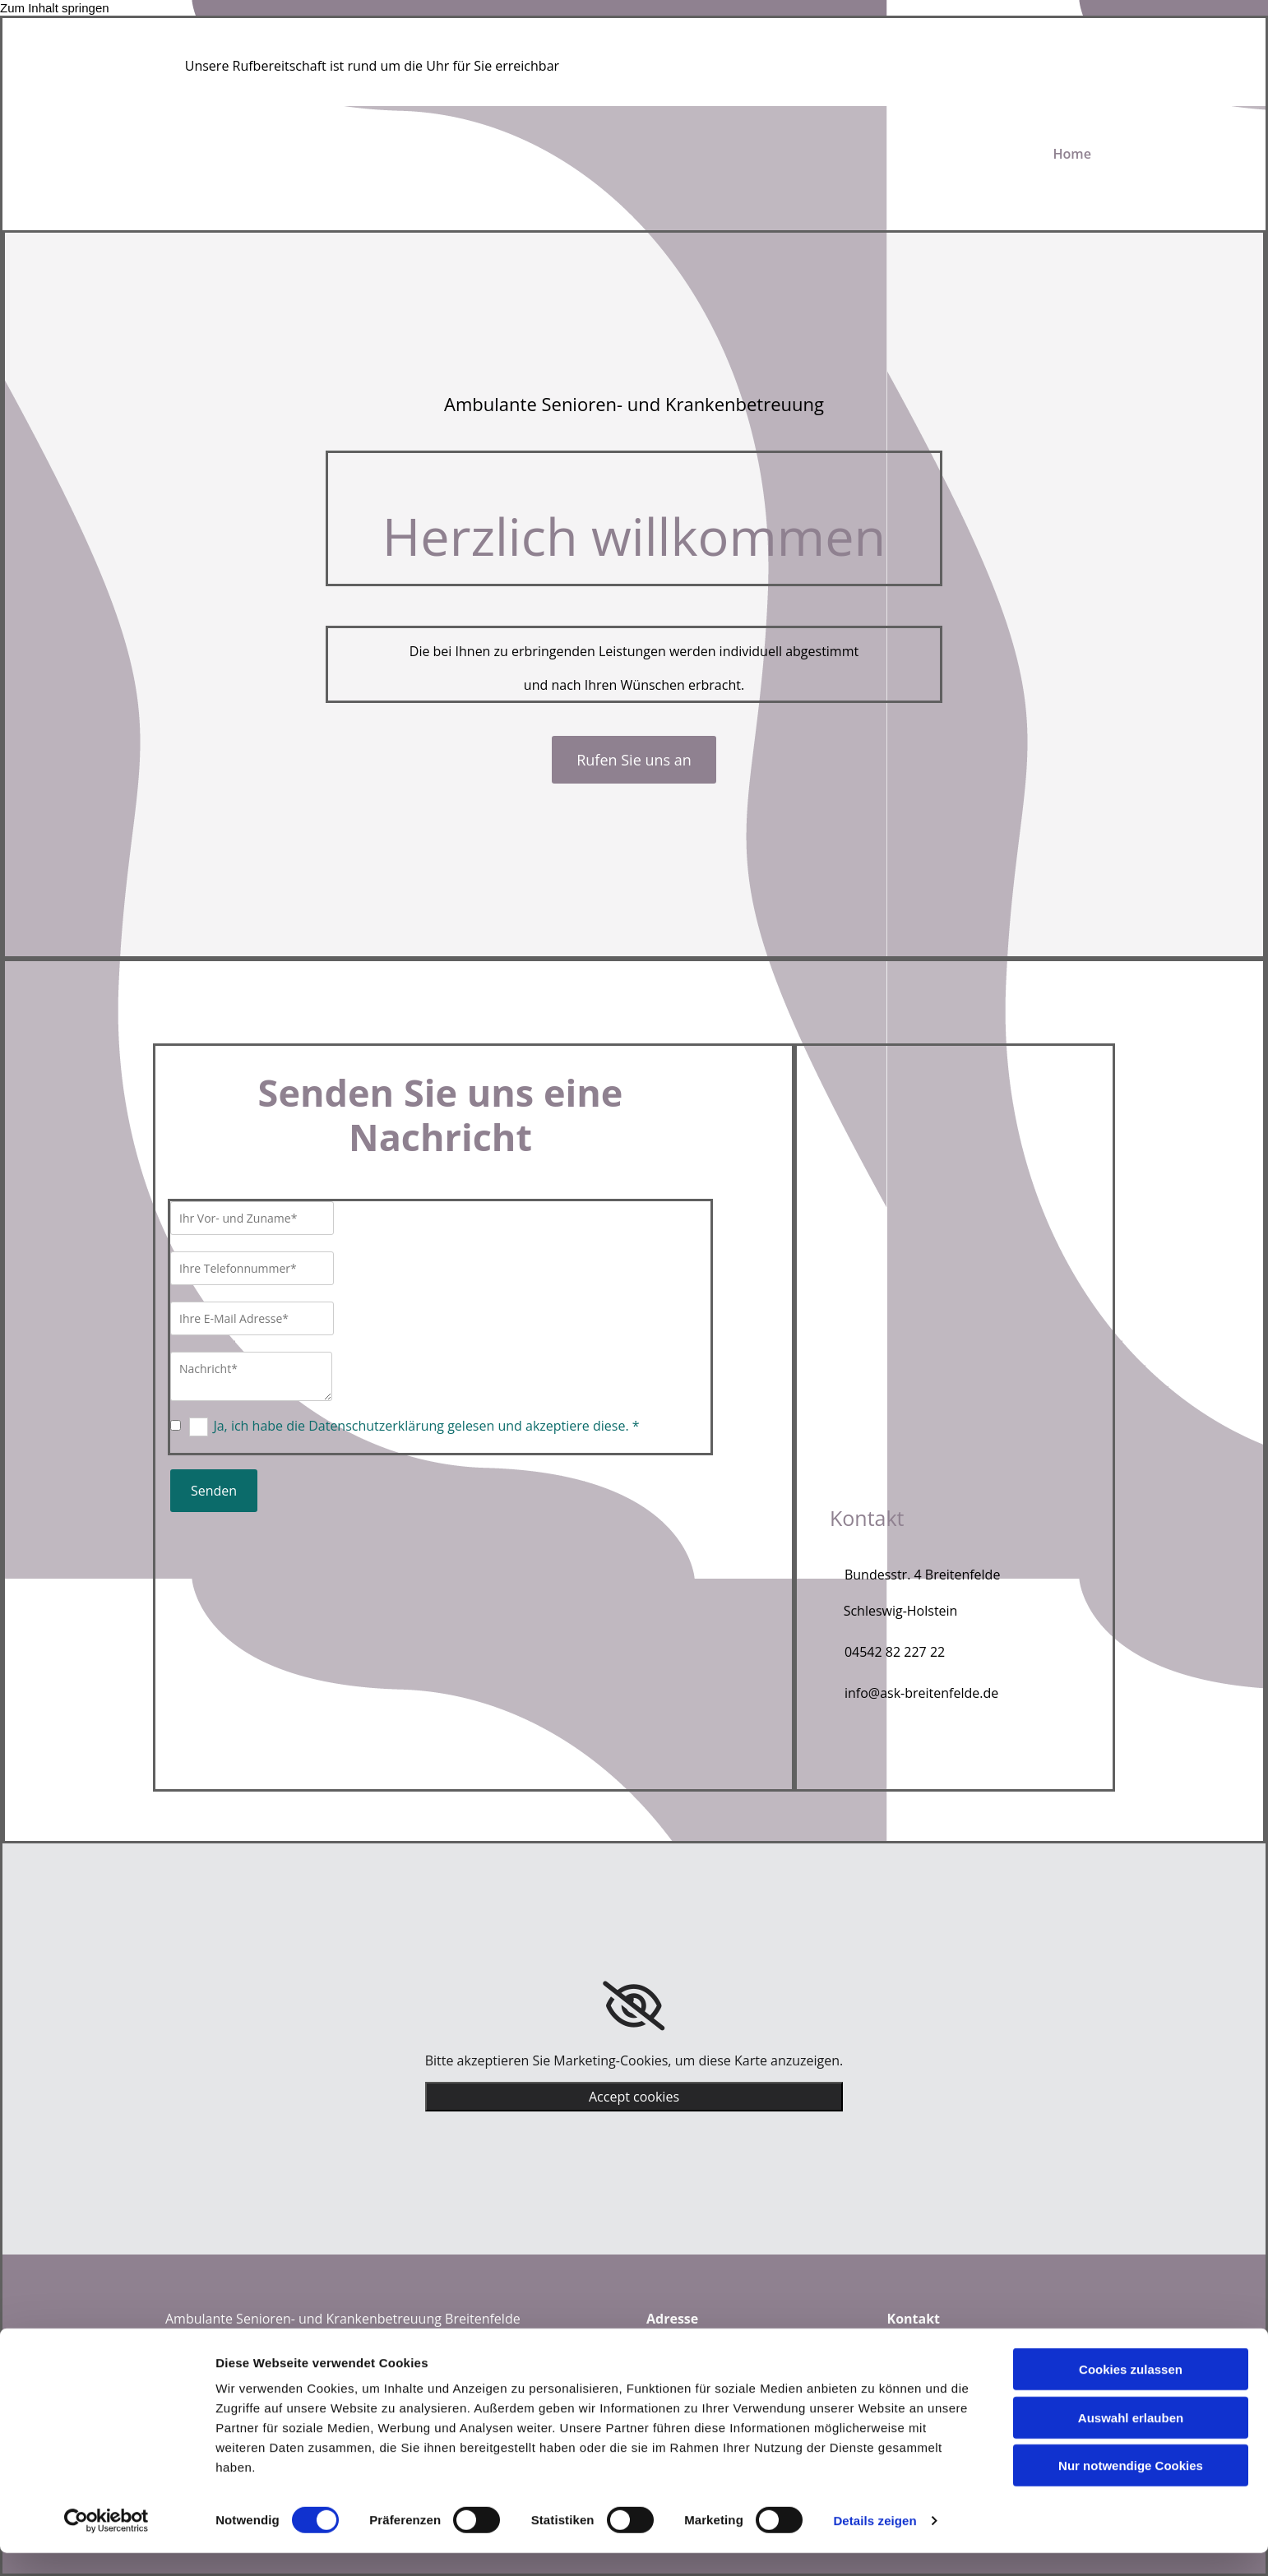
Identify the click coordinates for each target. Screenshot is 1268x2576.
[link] (633, 2006)
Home (1072, 154)
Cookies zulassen (1130, 2392)
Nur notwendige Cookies (1130, 2488)
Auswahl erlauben (1130, 2441)
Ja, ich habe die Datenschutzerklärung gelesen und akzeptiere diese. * (426, 1426)
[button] (634, 760)
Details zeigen (874, 2544)
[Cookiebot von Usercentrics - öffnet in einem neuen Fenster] (106, 2544)
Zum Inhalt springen (54, 8)
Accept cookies (634, 2097)
